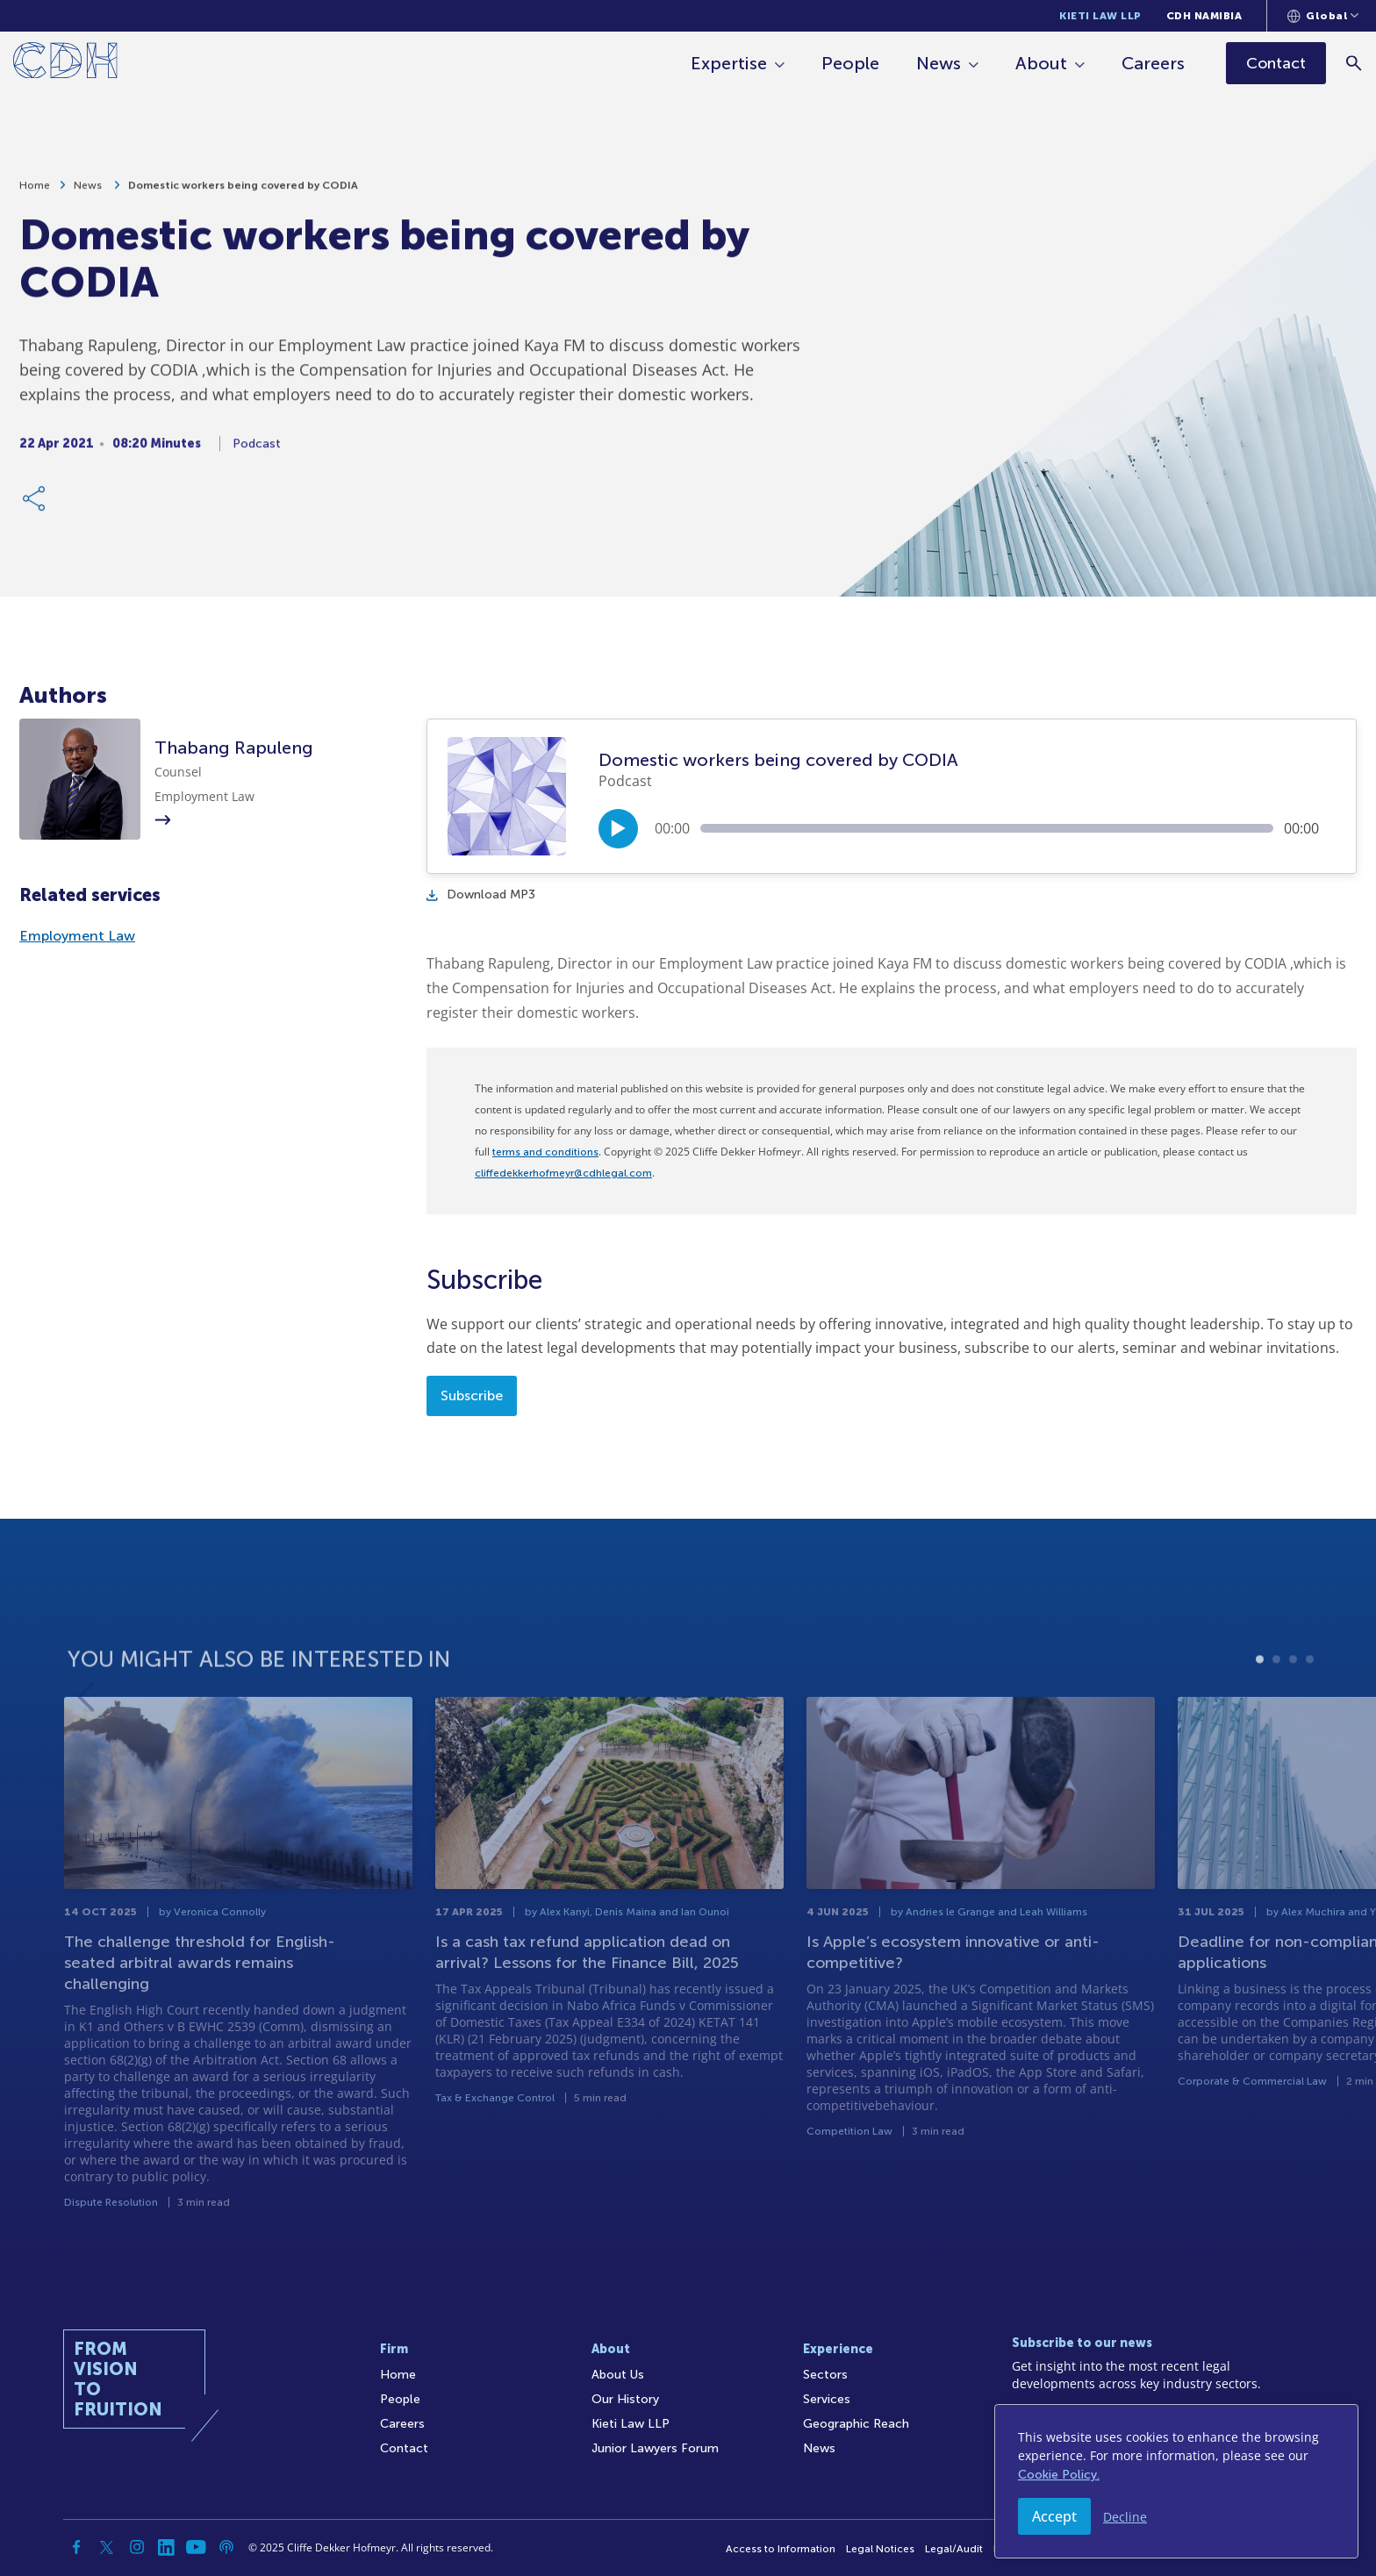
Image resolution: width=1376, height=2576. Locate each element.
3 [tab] (1293, 1709)
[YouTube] (197, 2547)
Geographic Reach (856, 2423)
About (1041, 63)
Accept (1054, 2516)
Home (34, 192)
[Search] (1354, 62)
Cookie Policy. (1059, 2474)
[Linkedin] (167, 2547)
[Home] (65, 63)
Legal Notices (880, 2549)
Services (826, 2399)
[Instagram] (137, 2547)
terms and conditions (545, 1152)
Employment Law (77, 935)
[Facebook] (77, 2547)
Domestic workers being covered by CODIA (243, 192)
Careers (1153, 63)
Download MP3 (480, 894)
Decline (1125, 2516)
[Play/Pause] (618, 828)
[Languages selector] (1322, 16)
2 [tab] (1276, 1709)
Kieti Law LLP (1100, 16)
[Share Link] (35, 505)
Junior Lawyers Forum (655, 2448)
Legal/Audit (954, 2549)
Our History (625, 2399)
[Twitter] (107, 2547)
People (850, 63)
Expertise (729, 63)
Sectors (825, 2374)
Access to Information (780, 2549)
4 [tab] (1310, 1709)
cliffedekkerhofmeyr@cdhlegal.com (563, 1173)
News (938, 63)
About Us (617, 2374)
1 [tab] (1260, 1709)
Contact (404, 2448)
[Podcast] (226, 2547)
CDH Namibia (1204, 16)
